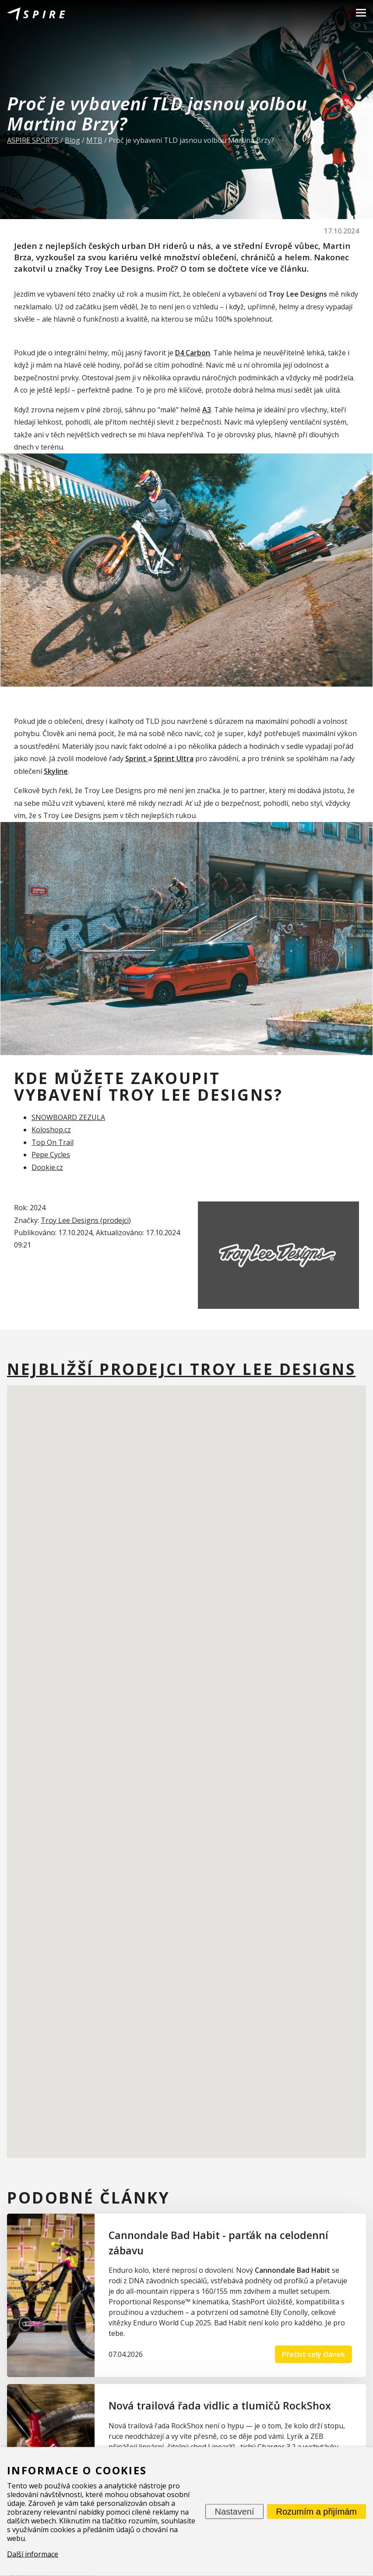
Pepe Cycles (51, 1154)
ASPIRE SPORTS (33, 140)
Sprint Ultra (174, 758)
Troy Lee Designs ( (71, 1220)
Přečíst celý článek (313, 2354)
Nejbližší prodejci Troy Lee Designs (181, 1368)
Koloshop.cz (51, 1129)
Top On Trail (53, 1142)
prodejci (115, 1220)
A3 (206, 410)
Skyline (56, 771)
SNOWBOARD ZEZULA (68, 1117)
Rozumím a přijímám (316, 2511)
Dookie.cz (47, 1167)
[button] (130, 1752)
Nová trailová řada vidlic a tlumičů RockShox (220, 2406)
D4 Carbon (192, 353)
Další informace (32, 2554)
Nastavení (234, 2511)
